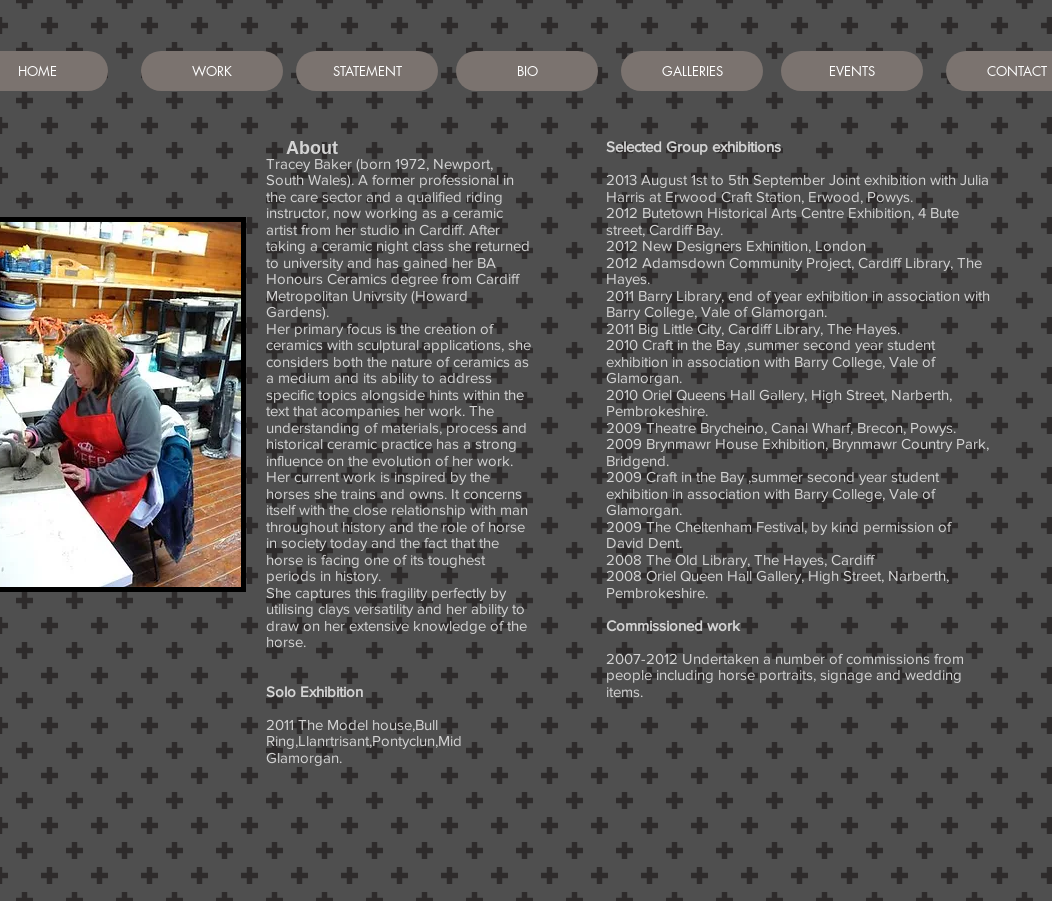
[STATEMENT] (367, 71)
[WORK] (212, 71)
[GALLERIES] (692, 71)
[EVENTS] (852, 71)
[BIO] (527, 71)
